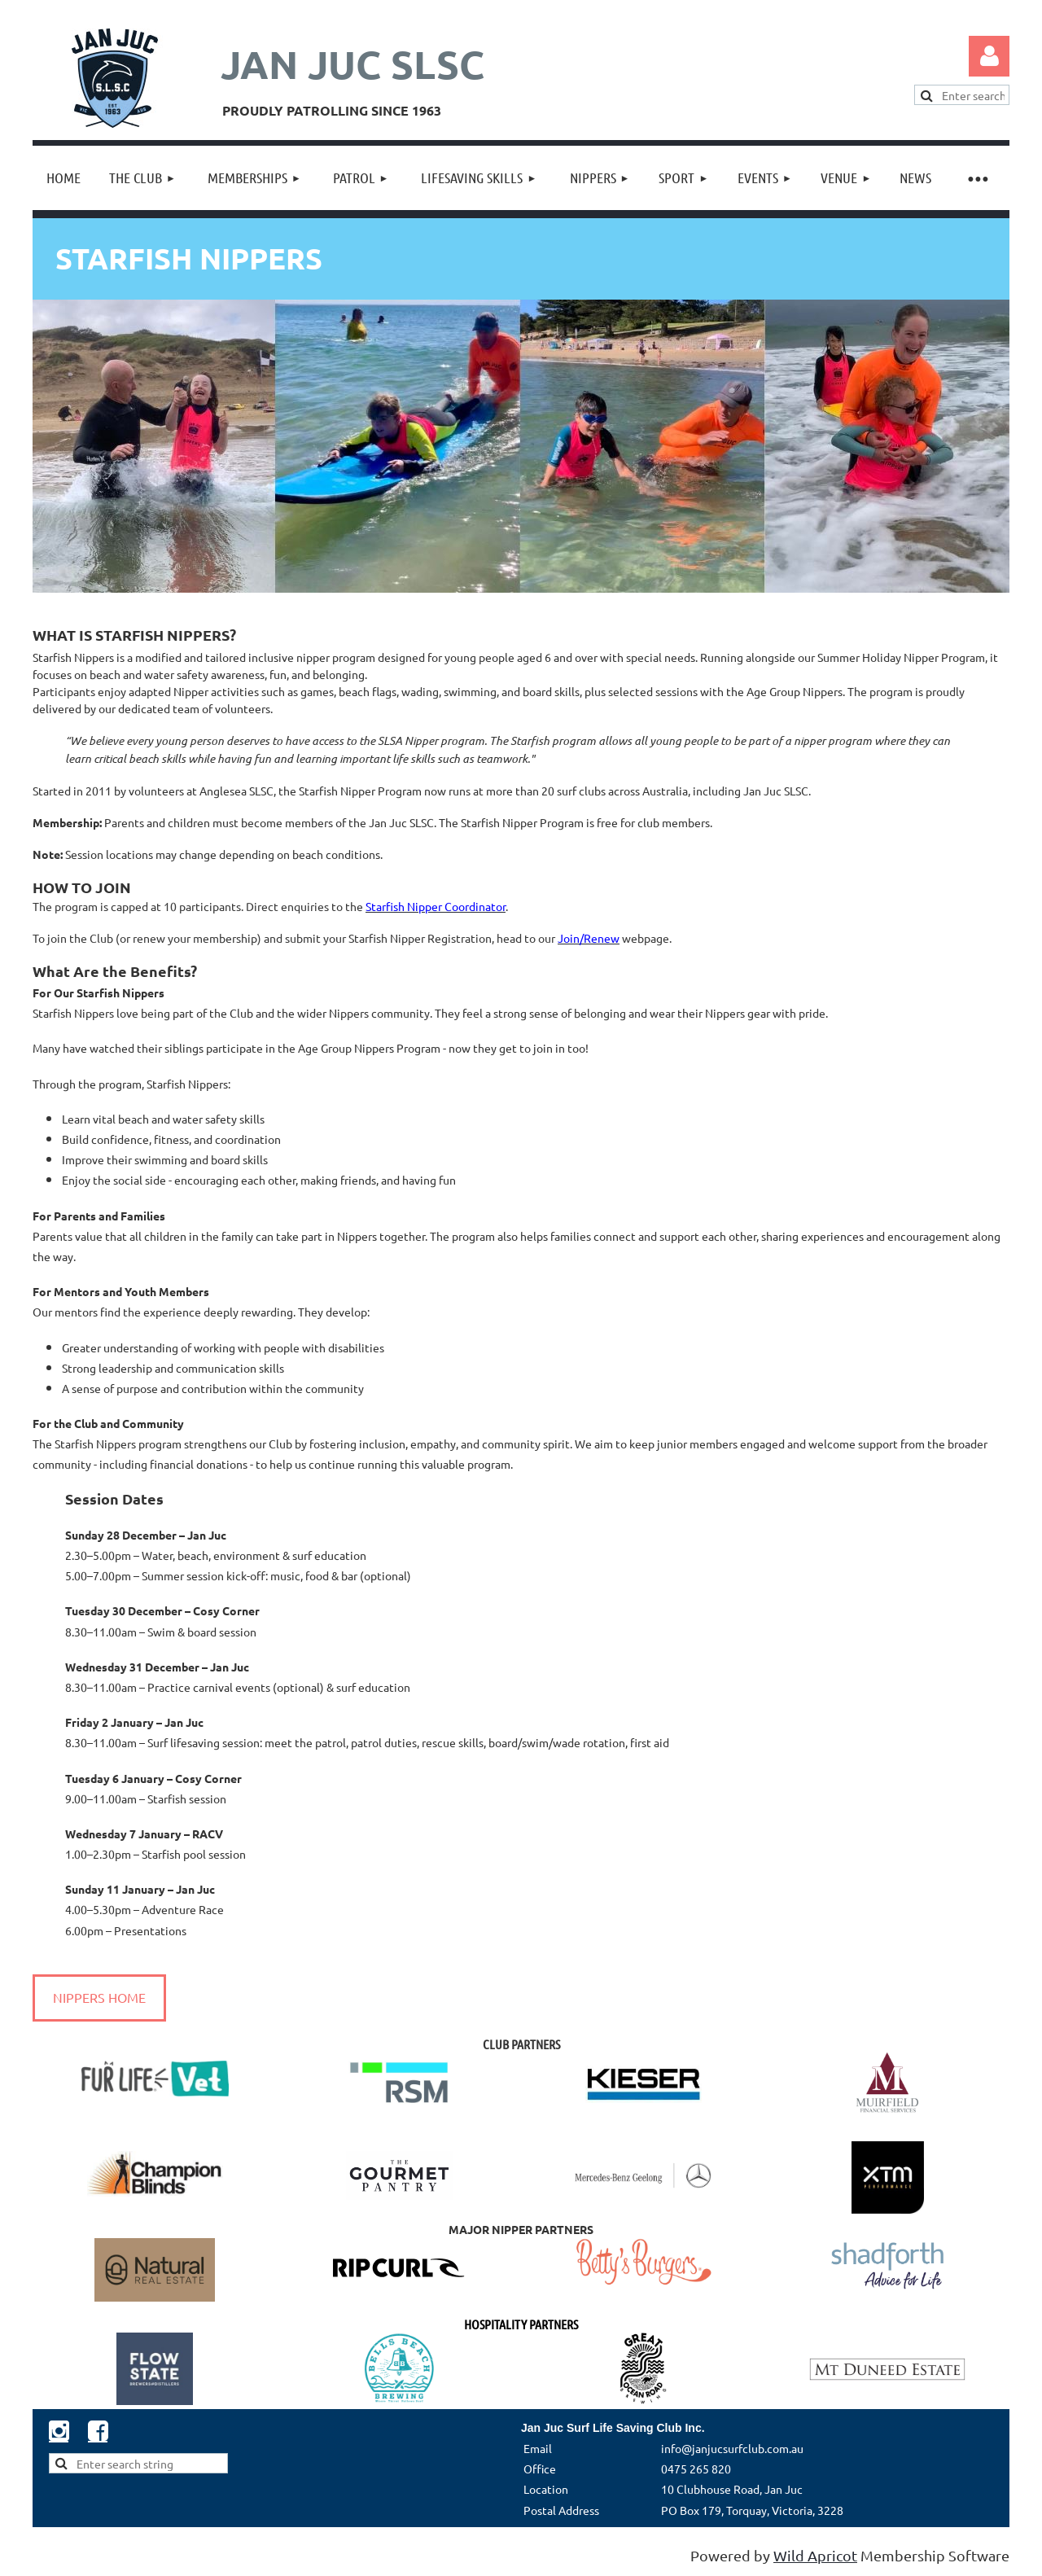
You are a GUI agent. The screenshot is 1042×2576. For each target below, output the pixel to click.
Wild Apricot (815, 2555)
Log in (989, 56)
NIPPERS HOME (99, 1997)
